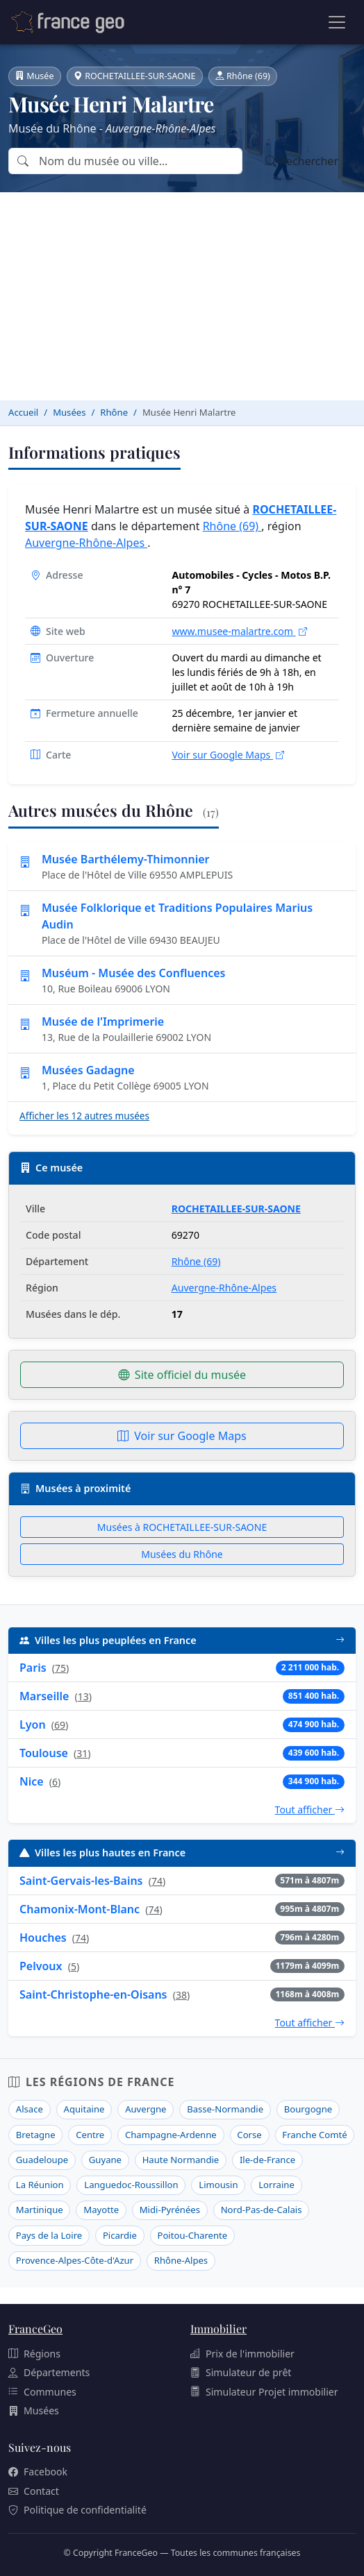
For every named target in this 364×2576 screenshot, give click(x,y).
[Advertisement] (182, 296)
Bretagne (36, 2134)
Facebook (37, 2471)
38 (181, 1994)
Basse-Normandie (225, 2109)
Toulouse (43, 1753)
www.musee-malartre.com (239, 631)
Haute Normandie (181, 2159)
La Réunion (40, 2184)
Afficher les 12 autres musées (84, 1115)
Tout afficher (310, 1809)
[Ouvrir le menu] (337, 22)
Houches (43, 1937)
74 (157, 1881)
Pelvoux (41, 1966)
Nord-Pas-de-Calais (261, 2209)
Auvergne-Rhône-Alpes (86, 542)
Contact (33, 2491)
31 (82, 1753)
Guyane (105, 2159)
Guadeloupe (42, 2159)
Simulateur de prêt (240, 2372)
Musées (33, 2410)
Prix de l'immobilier (242, 2353)
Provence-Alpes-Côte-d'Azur (74, 2260)
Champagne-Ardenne (171, 2134)
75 (60, 1668)
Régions (34, 2353)
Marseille (44, 1696)
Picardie (120, 2235)
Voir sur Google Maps (228, 754)
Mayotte (101, 2209)
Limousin (218, 2184)
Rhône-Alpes (181, 2260)
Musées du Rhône (181, 1554)
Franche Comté (314, 2134)
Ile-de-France (267, 2159)
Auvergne (145, 2109)
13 (83, 1696)
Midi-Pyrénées (170, 2209)
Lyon (32, 1724)
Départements (49, 2372)
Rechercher (301, 161)
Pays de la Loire (49, 2235)
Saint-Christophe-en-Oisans (93, 1994)
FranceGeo (35, 2328)
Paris (33, 1667)
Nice (31, 1781)
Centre (90, 2134)
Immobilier (218, 2328)
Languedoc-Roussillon (131, 2184)
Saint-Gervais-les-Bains (81, 1880)
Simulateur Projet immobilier (264, 2391)
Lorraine (276, 2184)
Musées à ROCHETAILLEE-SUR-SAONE (182, 1527)
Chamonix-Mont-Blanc (79, 1909)
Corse (249, 2134)
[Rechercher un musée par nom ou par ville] (139, 161)
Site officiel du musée (182, 1374)
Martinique (39, 2209)
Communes (42, 2391)
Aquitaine (84, 2109)
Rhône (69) (232, 526)
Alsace (29, 2109)
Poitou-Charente (193, 2235)
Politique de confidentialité (77, 2509)
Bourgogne (308, 2109)
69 (59, 1724)
